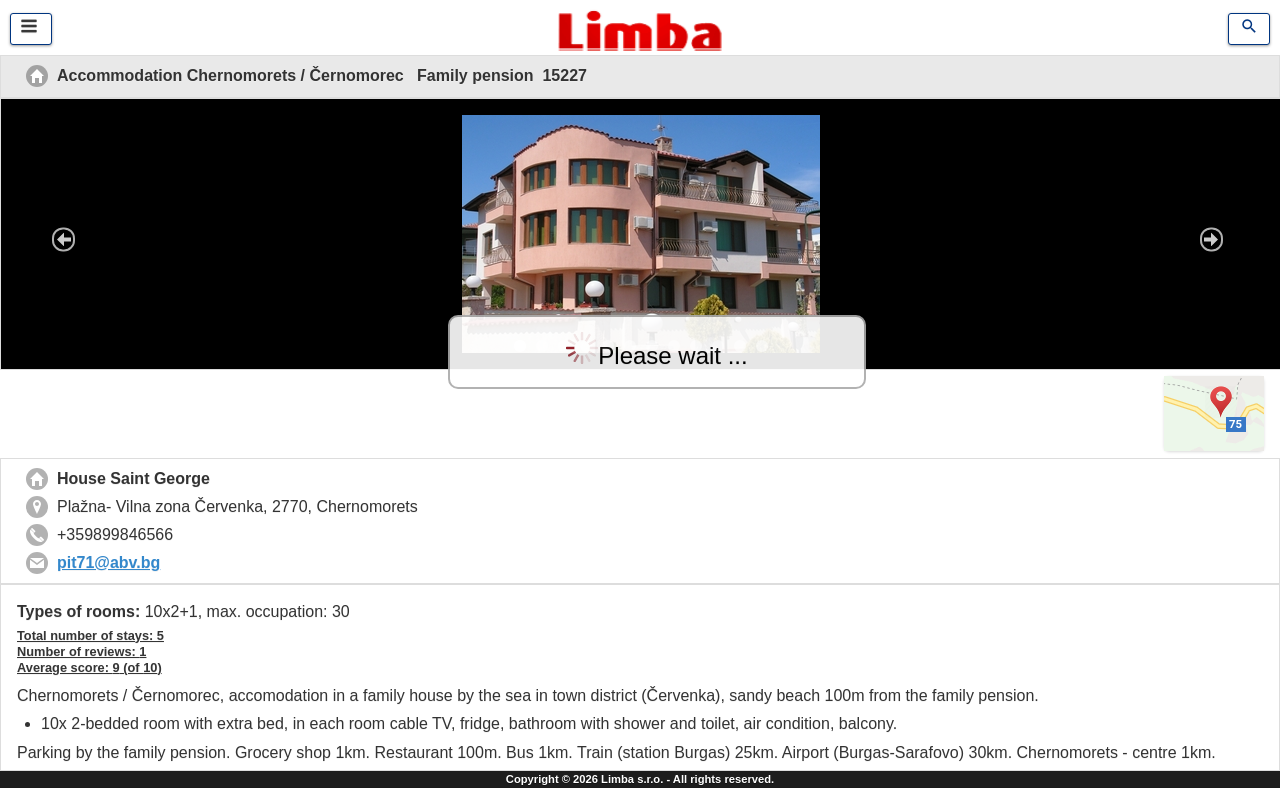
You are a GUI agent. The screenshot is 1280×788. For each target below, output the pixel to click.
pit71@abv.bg (108, 562)
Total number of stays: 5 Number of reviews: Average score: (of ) (90, 651)
